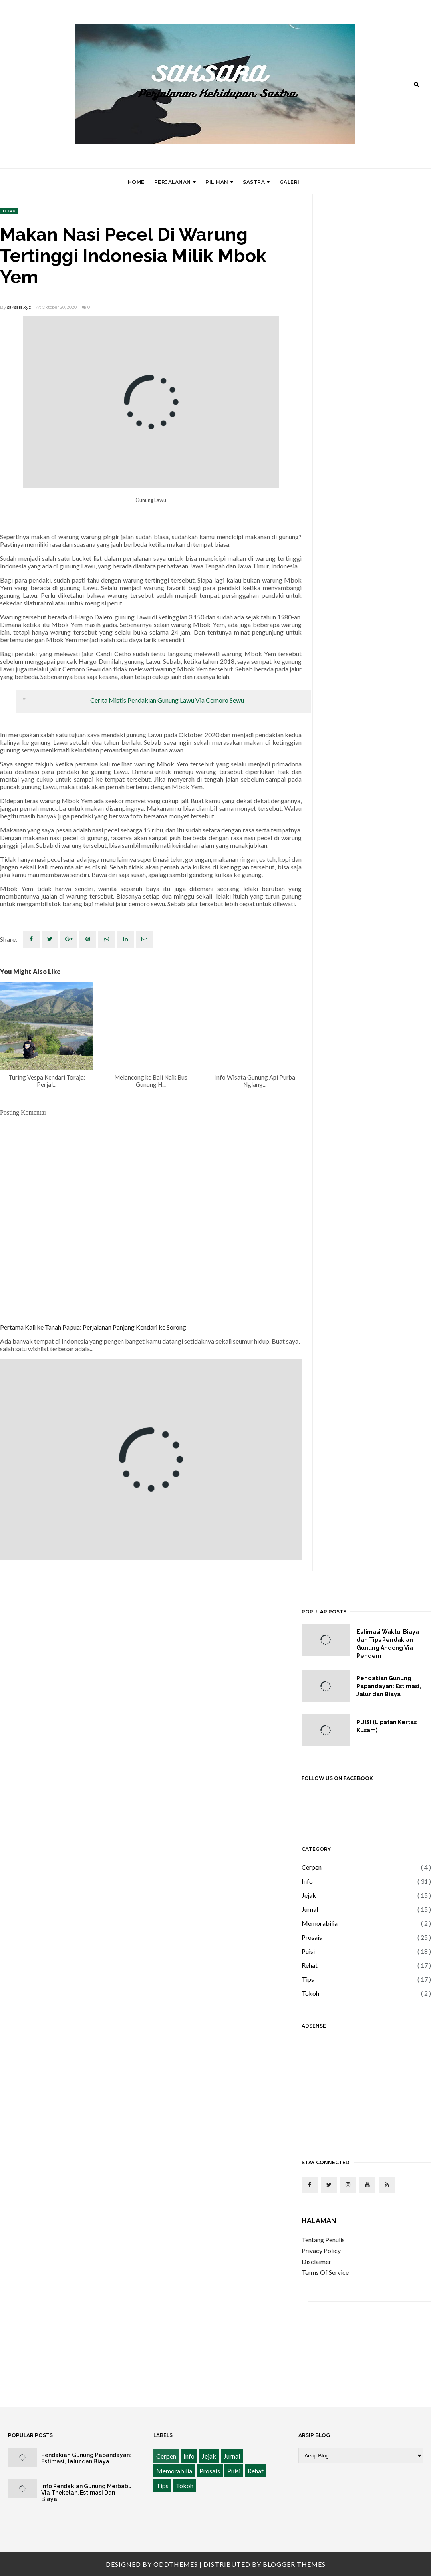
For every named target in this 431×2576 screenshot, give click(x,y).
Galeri (290, 182)
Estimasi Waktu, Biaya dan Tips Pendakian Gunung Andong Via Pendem (387, 1644)
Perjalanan (175, 182)
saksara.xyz (19, 307)
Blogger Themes (294, 2564)
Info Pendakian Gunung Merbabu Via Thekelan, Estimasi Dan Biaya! (86, 2492)
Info (307, 1881)
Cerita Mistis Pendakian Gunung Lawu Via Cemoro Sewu (167, 700)
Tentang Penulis (323, 2239)
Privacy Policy (321, 2250)
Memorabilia (320, 1923)
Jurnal (310, 1909)
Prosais (312, 1937)
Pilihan (219, 182)
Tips (308, 1979)
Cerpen (312, 1867)
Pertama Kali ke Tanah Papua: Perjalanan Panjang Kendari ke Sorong (93, 1327)
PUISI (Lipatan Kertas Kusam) (386, 1726)
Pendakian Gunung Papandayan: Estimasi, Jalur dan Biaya (388, 1686)
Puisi (308, 1951)
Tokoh (310, 1993)
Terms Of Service (325, 2272)
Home (136, 182)
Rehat (310, 1965)
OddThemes (175, 2564)
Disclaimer (316, 2261)
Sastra (256, 182)
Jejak (9, 210)
